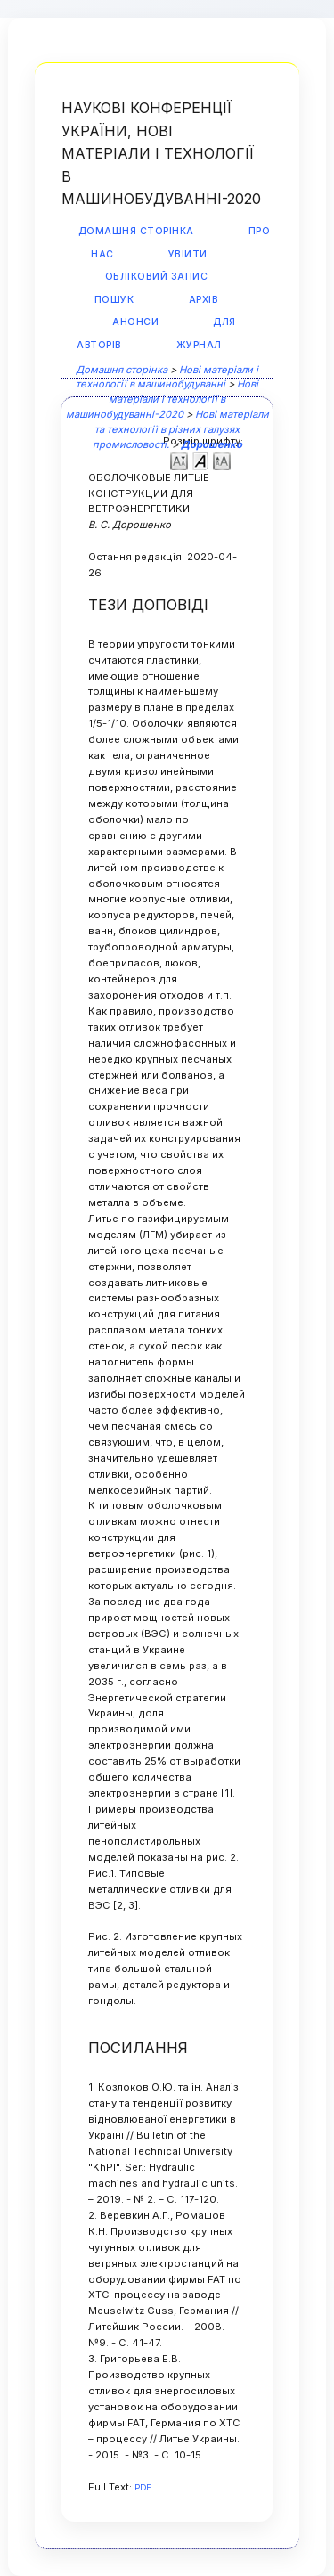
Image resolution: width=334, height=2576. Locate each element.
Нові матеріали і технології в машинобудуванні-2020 (162, 399)
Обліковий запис (156, 276)
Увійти (188, 254)
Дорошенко (211, 444)
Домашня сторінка (136, 231)
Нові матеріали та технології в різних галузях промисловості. (181, 429)
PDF (142, 2487)
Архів (204, 300)
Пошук (114, 300)
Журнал (199, 345)
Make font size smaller (179, 460)
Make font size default (200, 460)
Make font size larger (222, 460)
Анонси (135, 322)
